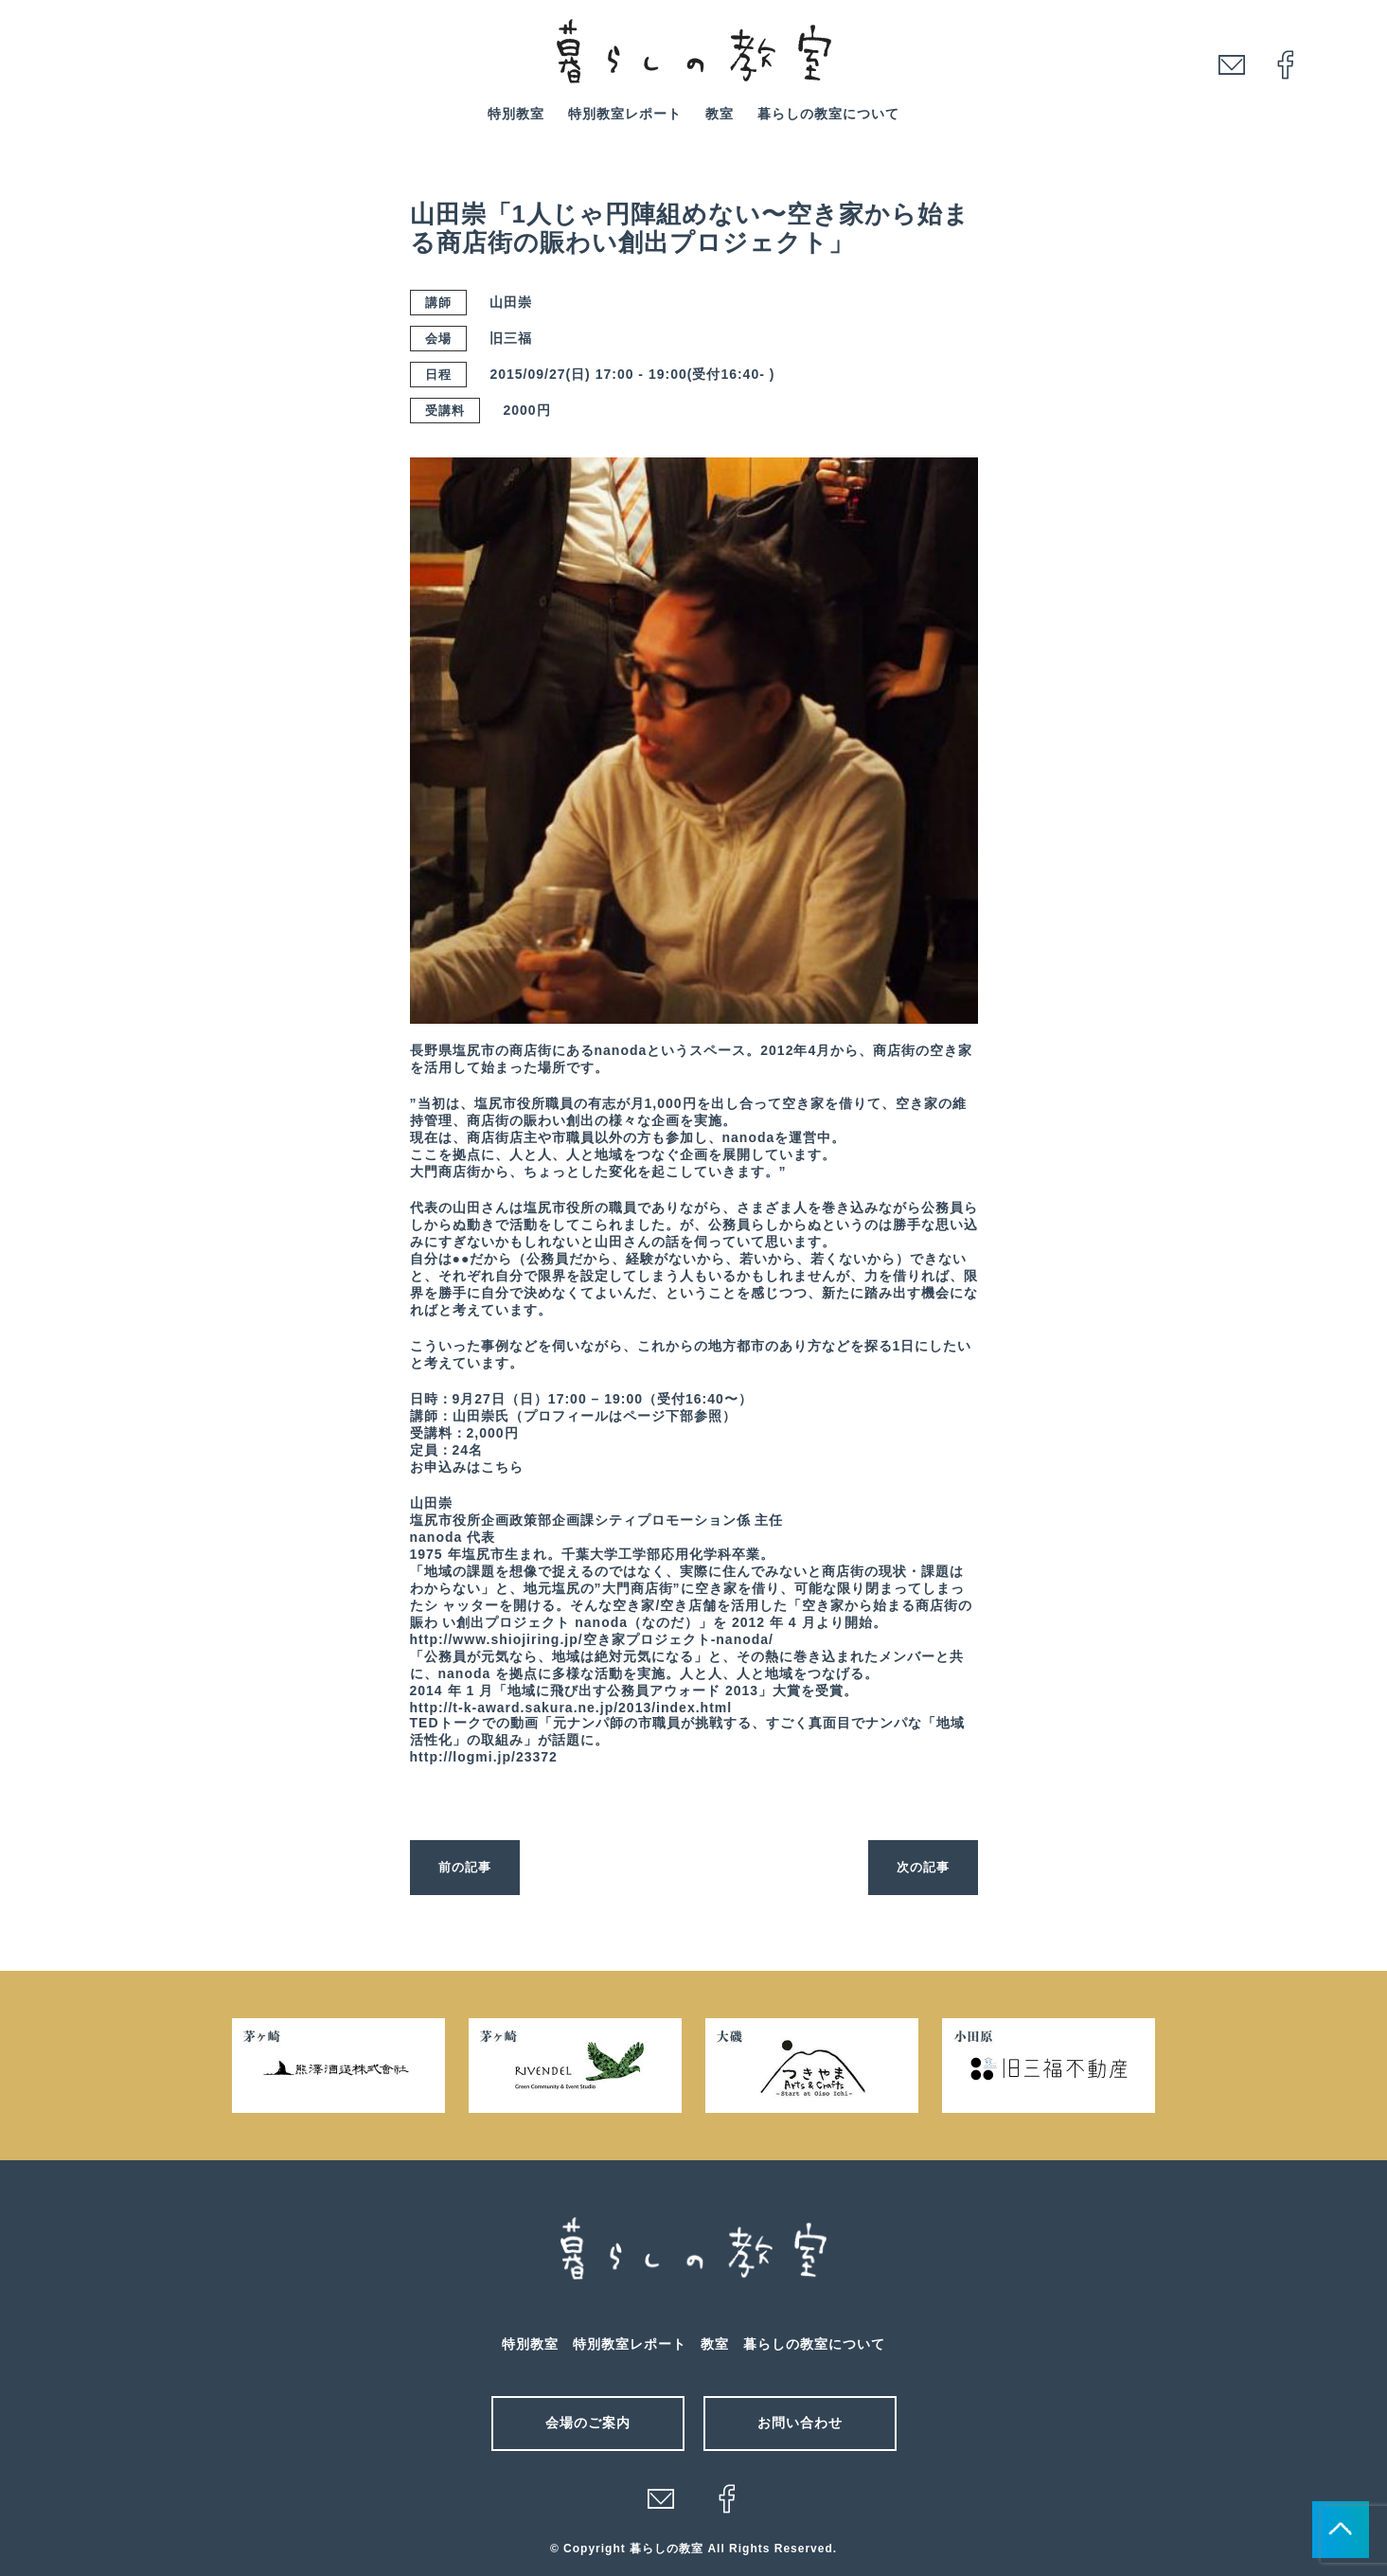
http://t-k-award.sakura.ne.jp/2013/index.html (571, 1707)
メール (661, 2498)
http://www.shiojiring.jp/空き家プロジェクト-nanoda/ (592, 1639)
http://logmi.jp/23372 (484, 1756)
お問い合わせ (800, 2422)
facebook (1285, 64)
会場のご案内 (588, 2422)
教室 (719, 113)
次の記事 (921, 1866)
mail (1231, 64)
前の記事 (466, 1866)
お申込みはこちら (467, 1467)
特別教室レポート (625, 113)
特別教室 (516, 113)
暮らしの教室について (828, 113)
